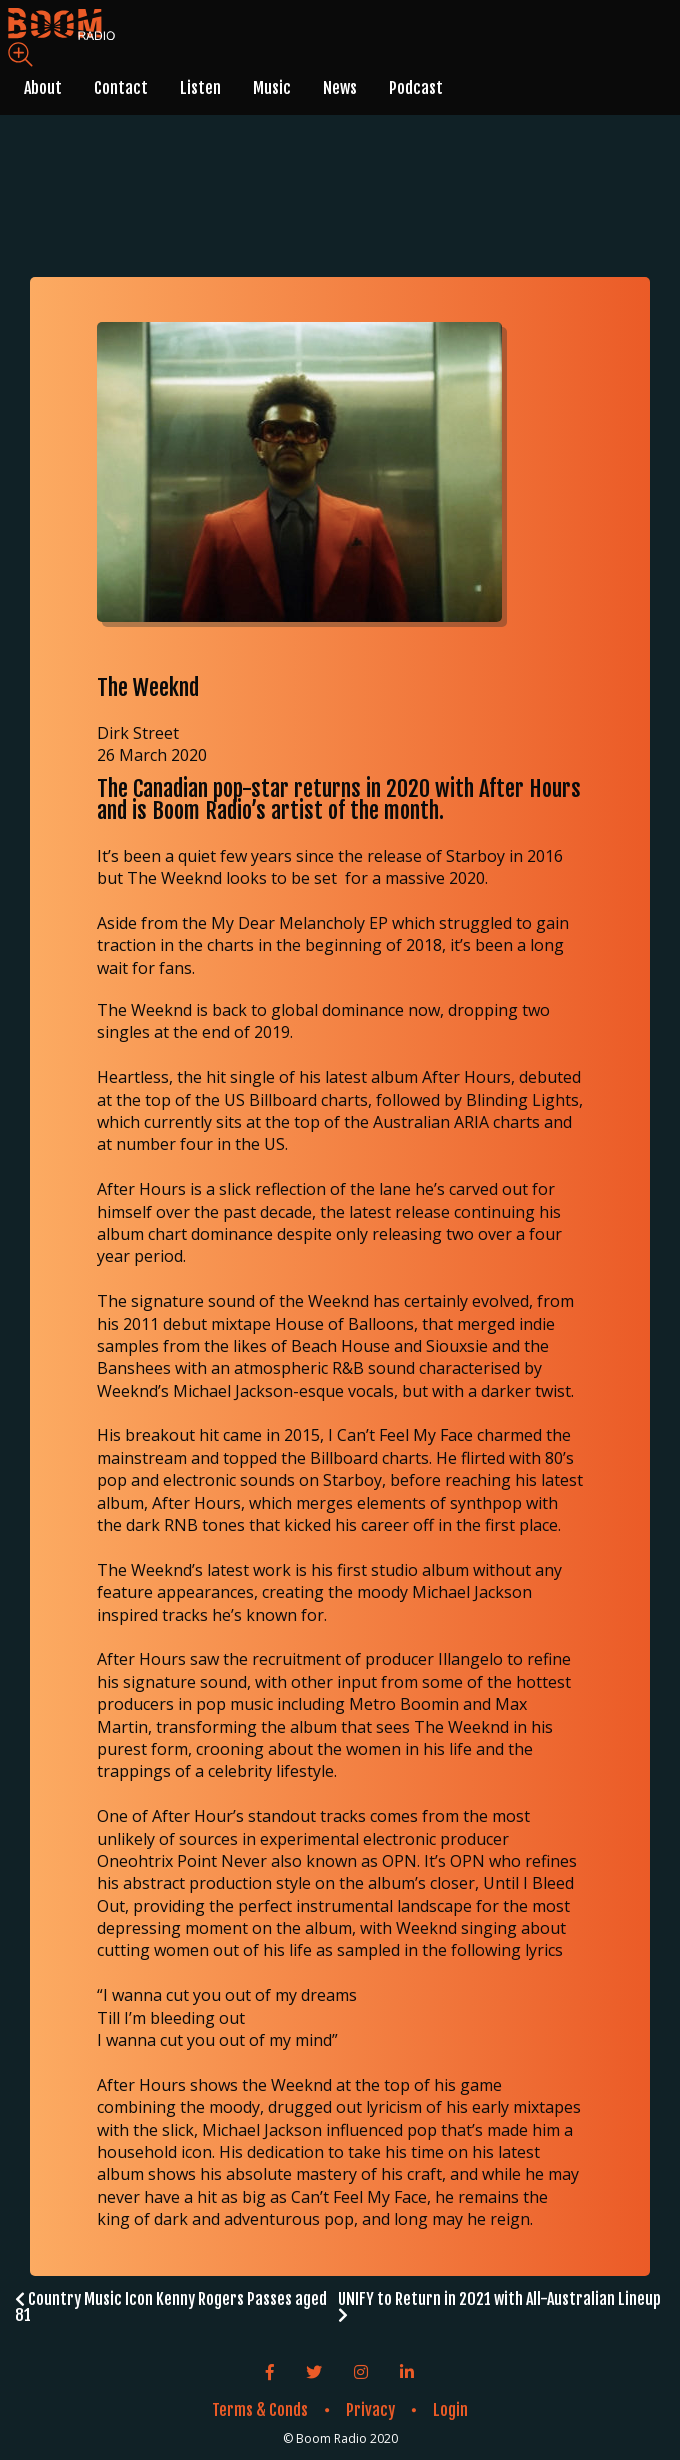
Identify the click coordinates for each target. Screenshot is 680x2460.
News (340, 88)
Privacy (370, 2410)
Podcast (416, 88)
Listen (200, 88)
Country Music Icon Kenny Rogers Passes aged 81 (171, 2307)
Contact (121, 88)
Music (272, 88)
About (43, 88)
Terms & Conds (260, 2410)
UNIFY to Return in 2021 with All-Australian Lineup (499, 2306)
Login (450, 2410)
